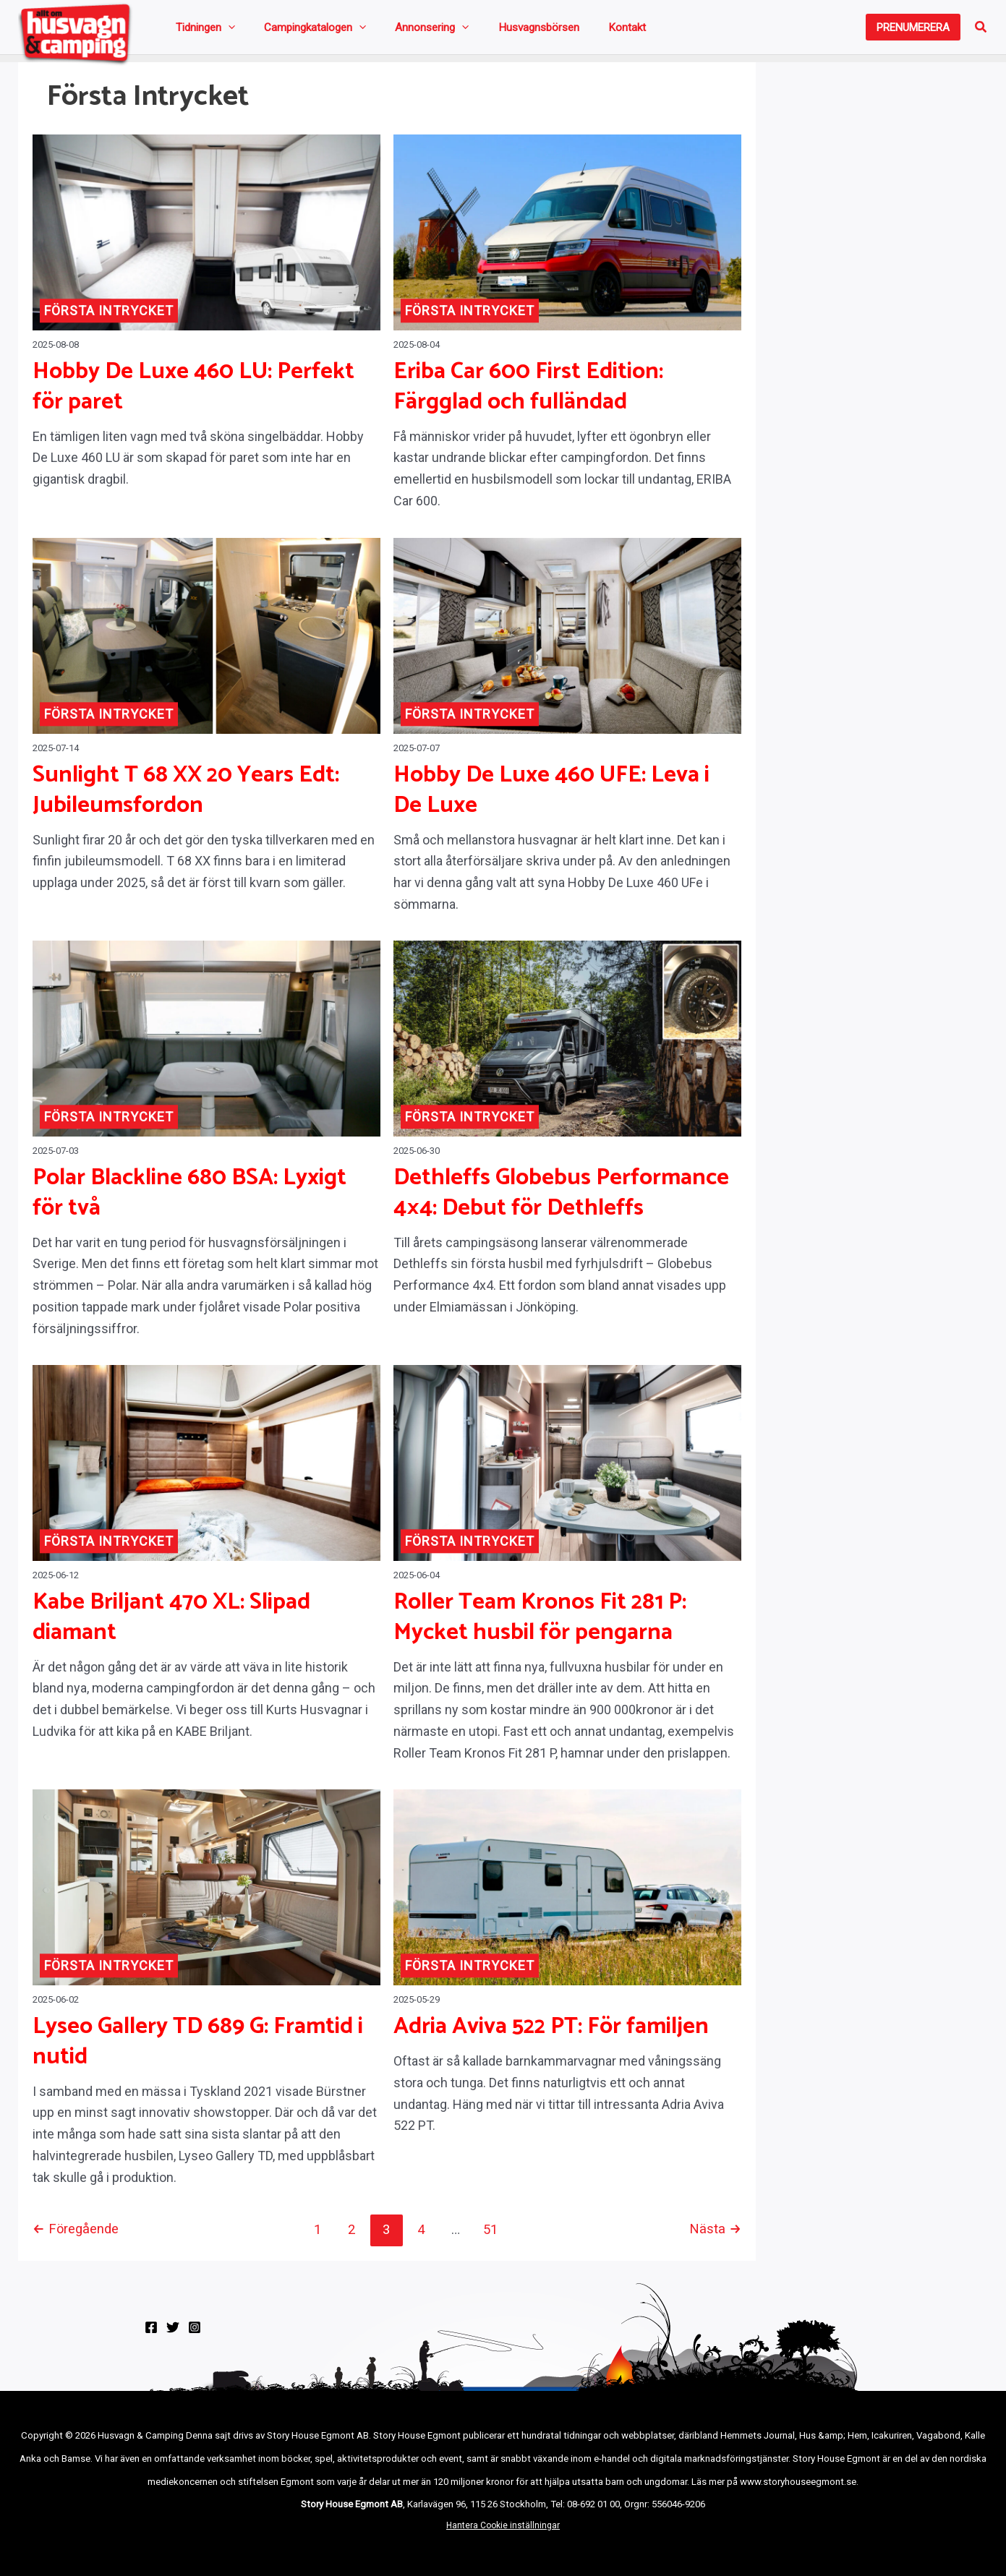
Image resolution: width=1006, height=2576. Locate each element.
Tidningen (199, 30)
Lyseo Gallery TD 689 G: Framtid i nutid (198, 2049)
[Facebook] (151, 2333)
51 (493, 2236)
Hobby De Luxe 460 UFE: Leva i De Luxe (551, 797)
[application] (222, 30)
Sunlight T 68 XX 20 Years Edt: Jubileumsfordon (186, 797)
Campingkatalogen (291, 30)
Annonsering (390, 30)
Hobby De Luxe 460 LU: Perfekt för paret (193, 393)
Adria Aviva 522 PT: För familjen (551, 2034)
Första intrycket (109, 317)
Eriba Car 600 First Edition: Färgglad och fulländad (528, 393)
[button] (913, 30)
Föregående (77, 2236)
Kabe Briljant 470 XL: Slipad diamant (171, 1625)
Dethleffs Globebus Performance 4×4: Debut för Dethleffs (561, 1199)
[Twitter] (172, 2333)
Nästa (715, 2236)
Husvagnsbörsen (478, 30)
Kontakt (549, 30)
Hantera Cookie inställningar (503, 2532)
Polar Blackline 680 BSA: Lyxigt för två (189, 1199)
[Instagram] (194, 2333)
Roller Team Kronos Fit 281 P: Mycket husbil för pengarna (539, 1625)
